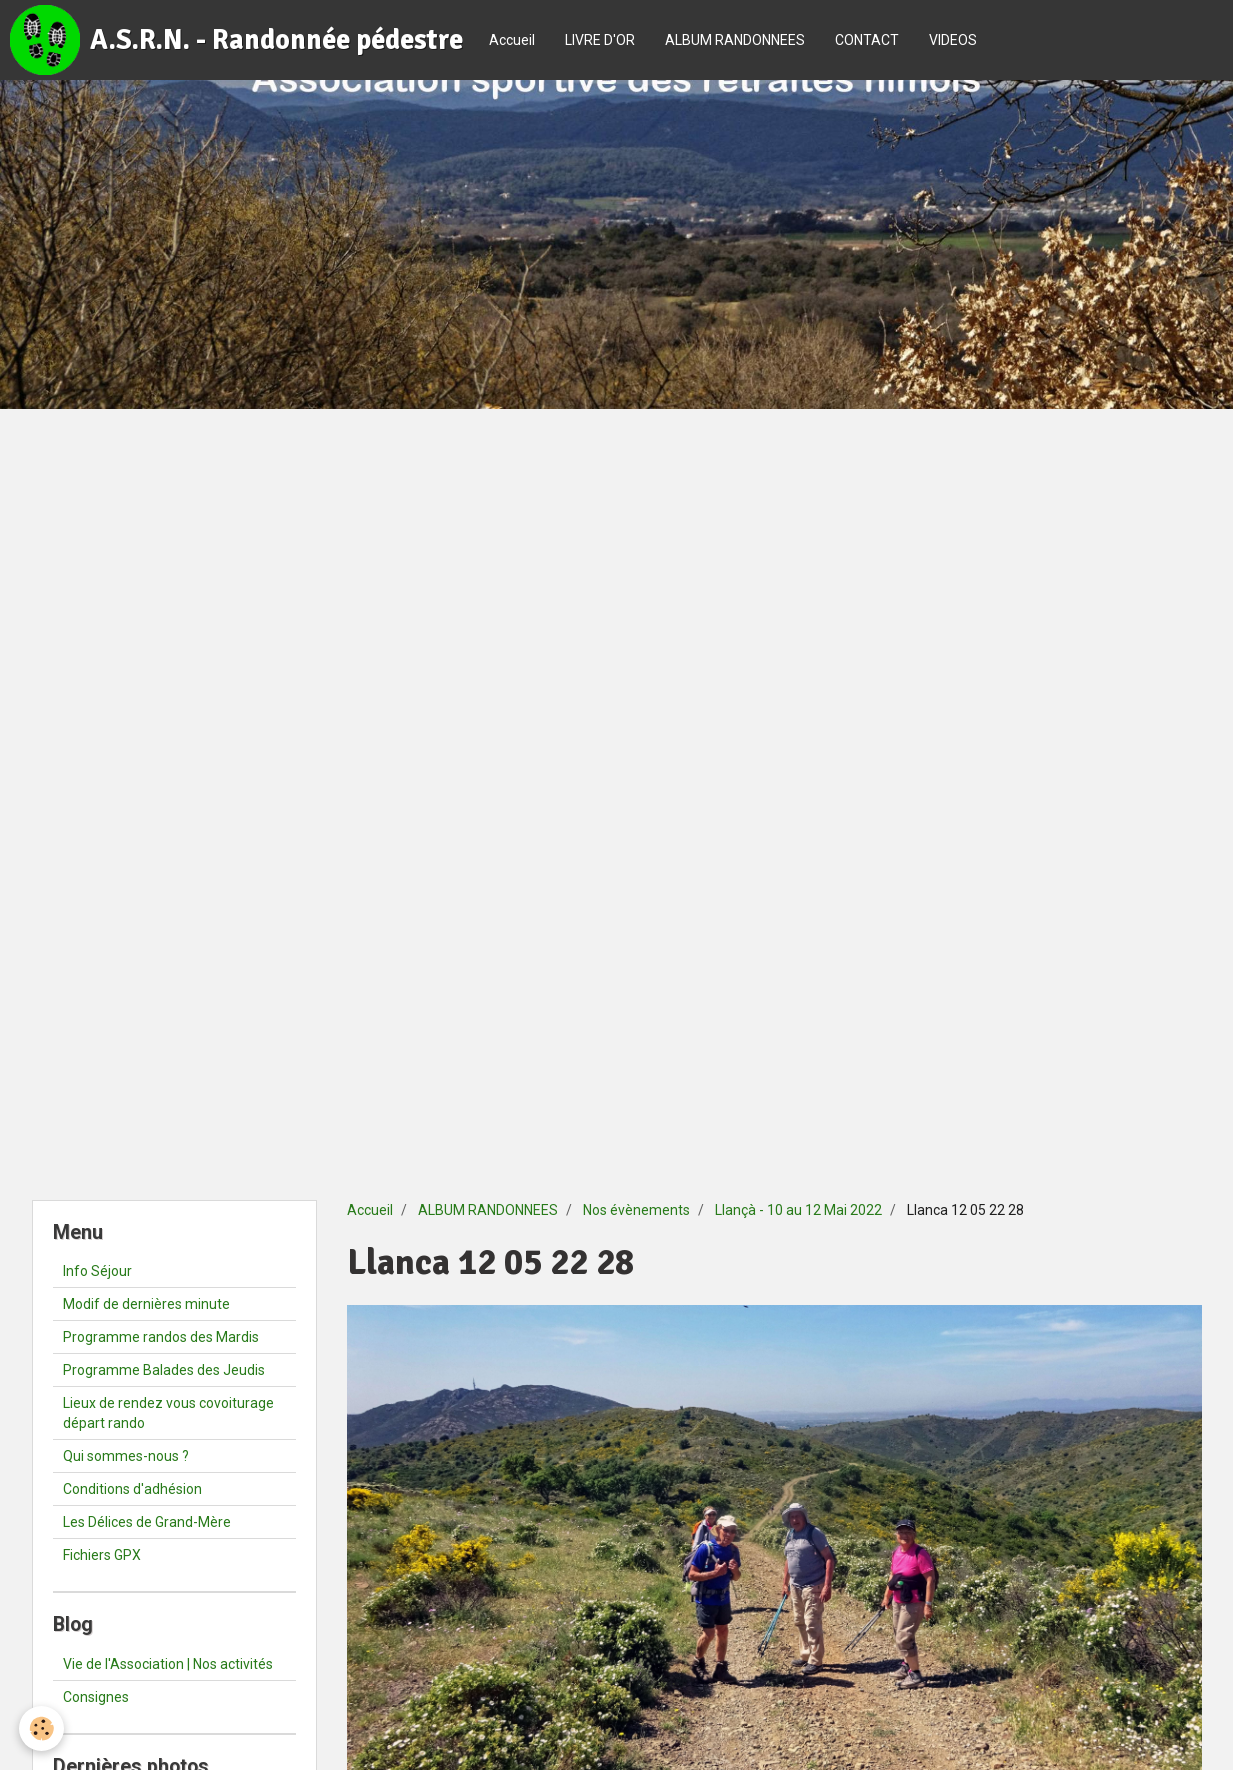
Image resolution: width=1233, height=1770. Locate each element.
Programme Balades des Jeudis (164, 1370)
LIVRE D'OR (600, 40)
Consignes (96, 1697)
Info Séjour (97, 1271)
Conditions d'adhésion (132, 1489)
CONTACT (867, 40)
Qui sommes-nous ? (126, 1456)
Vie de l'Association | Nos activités (168, 1664)
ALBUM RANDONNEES (735, 40)
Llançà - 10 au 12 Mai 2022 (798, 1210)
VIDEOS (953, 40)
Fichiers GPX (102, 1555)
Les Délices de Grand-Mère (147, 1522)
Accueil (512, 40)
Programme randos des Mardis (161, 1337)
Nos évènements (636, 1210)
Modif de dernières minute (146, 1304)
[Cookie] (42, 1728)
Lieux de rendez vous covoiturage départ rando (168, 1413)
